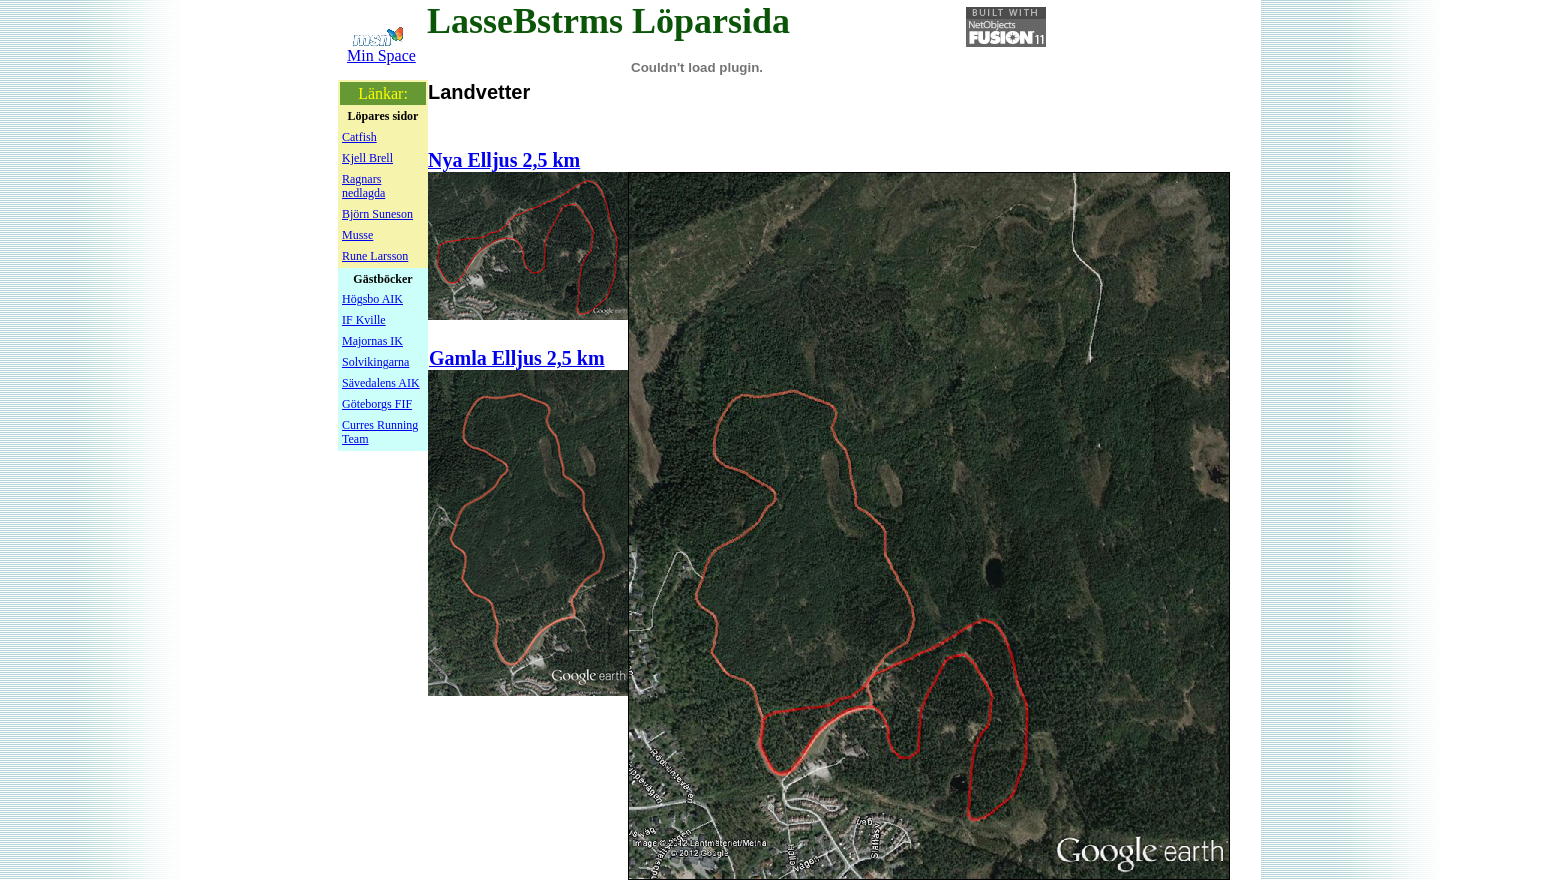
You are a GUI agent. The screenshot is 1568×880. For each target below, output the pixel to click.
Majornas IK (372, 341)
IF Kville (364, 320)
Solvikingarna (375, 362)
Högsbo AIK (372, 299)
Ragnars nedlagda (363, 186)
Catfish (359, 137)
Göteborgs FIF (377, 404)
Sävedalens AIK (381, 383)
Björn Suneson (377, 214)
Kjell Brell (367, 158)
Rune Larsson (375, 256)
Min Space (381, 55)
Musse (357, 235)
